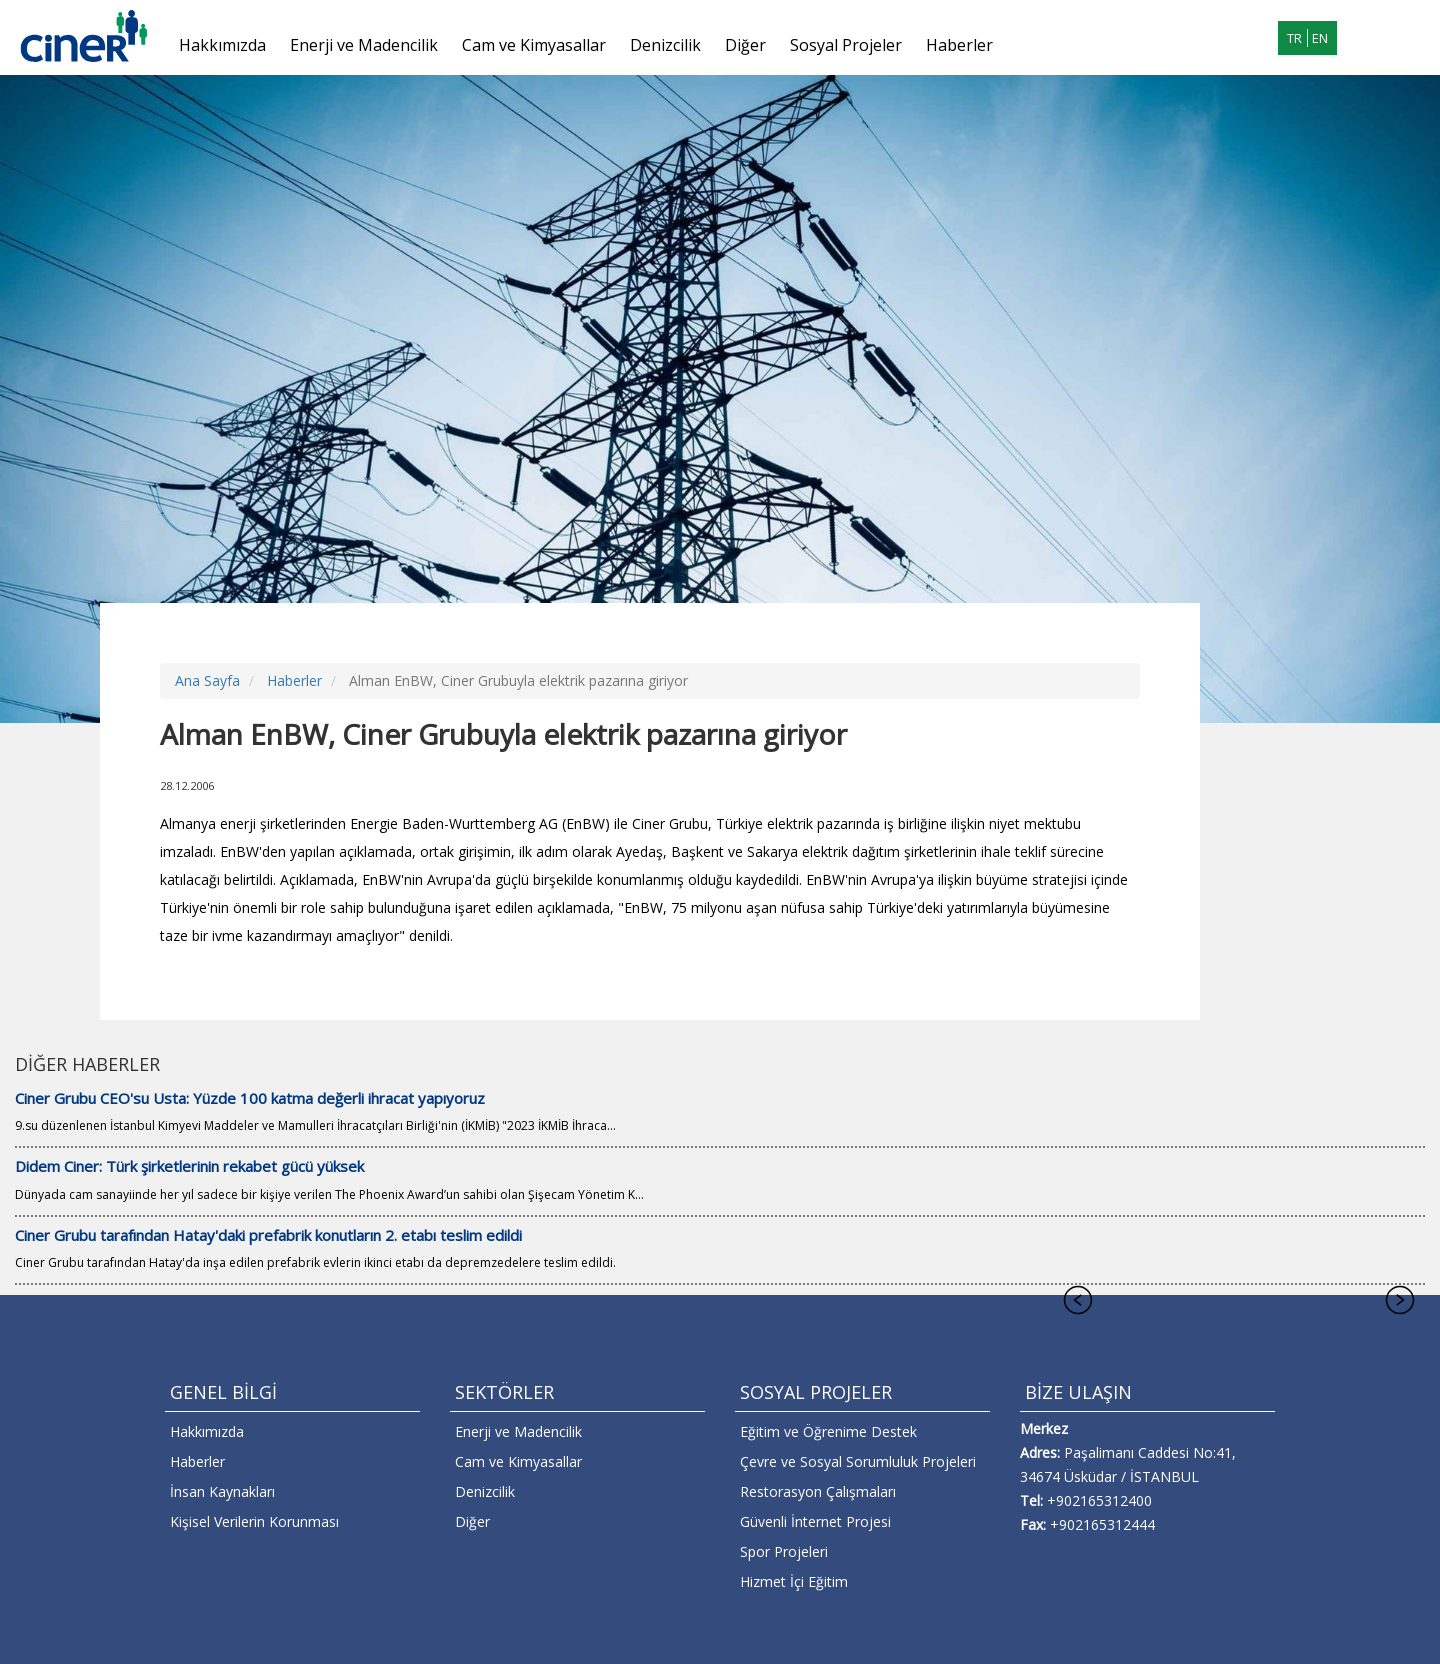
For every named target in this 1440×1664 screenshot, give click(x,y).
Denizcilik (665, 45)
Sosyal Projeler (846, 45)
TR (1294, 38)
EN (1320, 38)
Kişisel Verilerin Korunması (254, 1521)
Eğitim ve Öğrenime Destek (828, 1431)
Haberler (959, 45)
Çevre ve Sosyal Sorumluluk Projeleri (858, 1461)
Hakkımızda (222, 45)
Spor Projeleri (784, 1551)
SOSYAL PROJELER (816, 1392)
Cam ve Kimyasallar (534, 45)
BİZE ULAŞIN (1078, 1392)
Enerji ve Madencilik (364, 45)
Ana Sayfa (207, 680)
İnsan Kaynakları (222, 1491)
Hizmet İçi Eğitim (794, 1581)
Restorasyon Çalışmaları (818, 1491)
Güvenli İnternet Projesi (815, 1521)
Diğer (745, 45)
